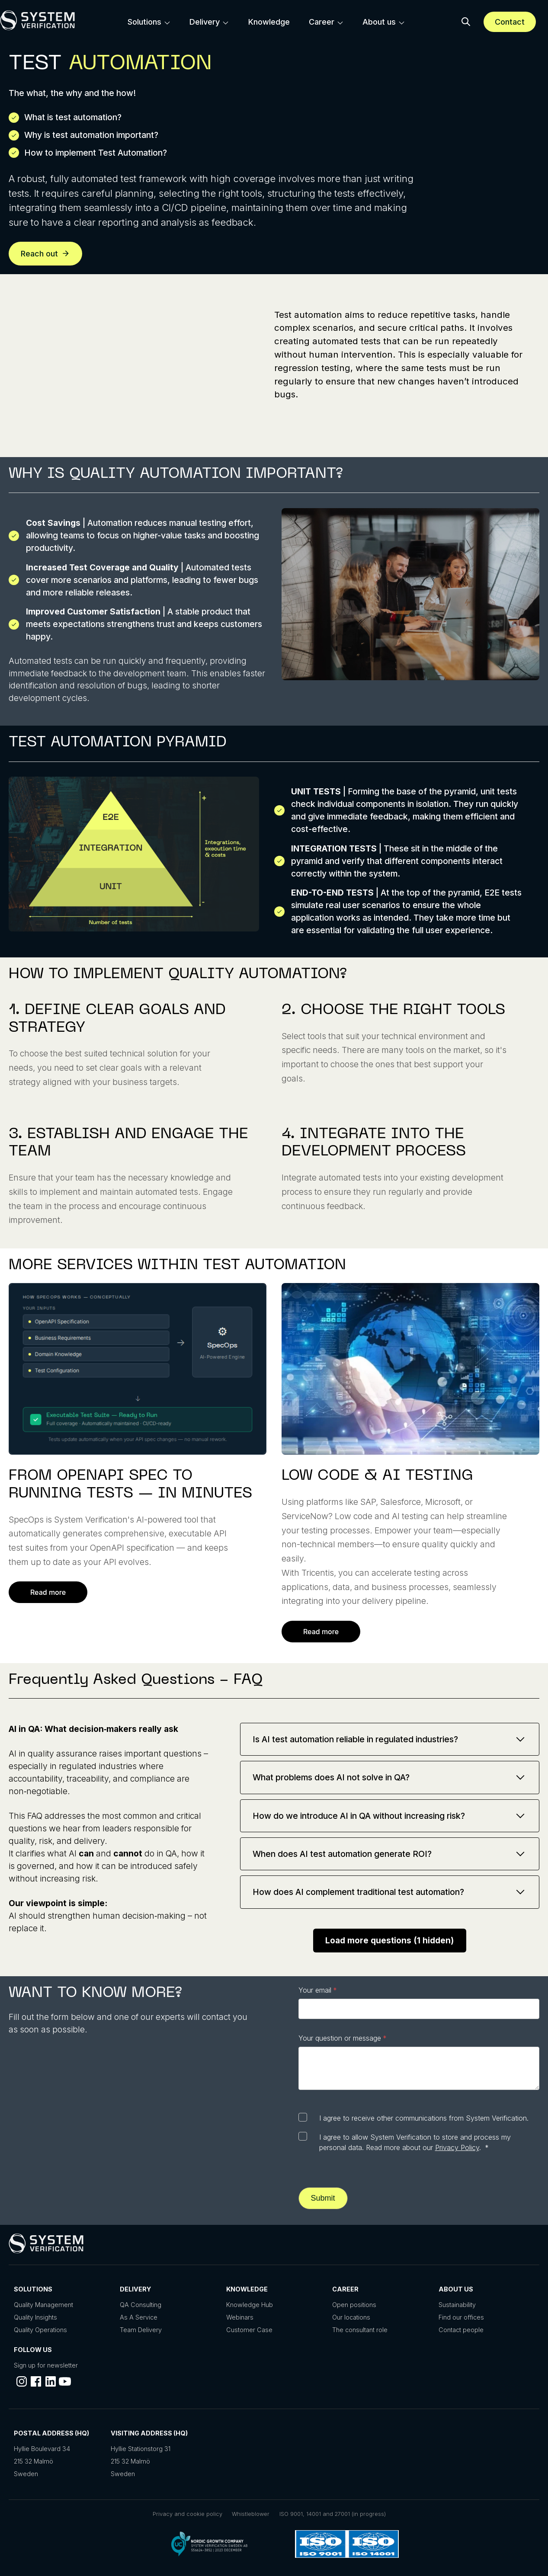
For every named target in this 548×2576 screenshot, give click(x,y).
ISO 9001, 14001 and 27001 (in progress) (332, 2514)
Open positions (354, 2304)
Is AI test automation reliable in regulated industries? (389, 1739)
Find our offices (461, 2317)
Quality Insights (35, 2317)
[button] (466, 22)
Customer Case (249, 2329)
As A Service (138, 2317)
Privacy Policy (457, 2147)
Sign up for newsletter (46, 2365)
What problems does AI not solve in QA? (389, 1777)
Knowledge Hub (249, 2304)
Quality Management (43, 2304)
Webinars (239, 2317)
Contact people (461, 2329)
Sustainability (457, 2304)
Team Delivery (141, 2329)
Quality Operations (40, 2329)
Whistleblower (250, 2514)
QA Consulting (140, 2304)
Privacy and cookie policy (187, 2514)
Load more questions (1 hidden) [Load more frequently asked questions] (389, 1941)
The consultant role (360, 2329)
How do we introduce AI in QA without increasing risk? (389, 1815)
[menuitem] (149, 21)
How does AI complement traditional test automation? (389, 1891)
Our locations (351, 2317)
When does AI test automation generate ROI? (389, 1853)
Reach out (45, 253)
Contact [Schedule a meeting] (510, 21)
